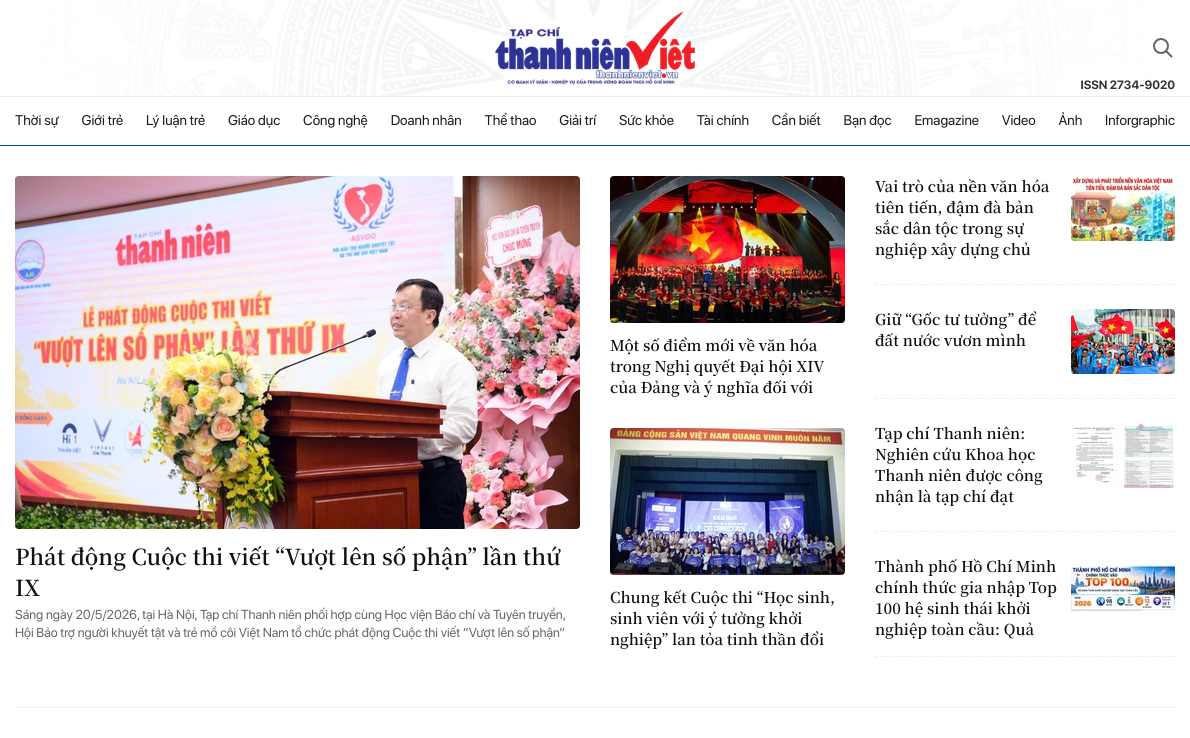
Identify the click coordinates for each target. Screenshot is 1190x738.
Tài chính (723, 121)
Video (1019, 121)
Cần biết (796, 121)
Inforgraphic (1140, 121)
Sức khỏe (646, 121)
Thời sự (37, 121)
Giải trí (577, 121)
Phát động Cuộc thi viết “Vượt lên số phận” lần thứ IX (288, 572)
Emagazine (946, 121)
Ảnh (1070, 121)
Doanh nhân (426, 121)
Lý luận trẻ (175, 121)
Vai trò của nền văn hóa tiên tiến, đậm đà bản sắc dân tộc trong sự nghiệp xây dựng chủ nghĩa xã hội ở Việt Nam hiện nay (963, 218)
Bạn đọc (867, 121)
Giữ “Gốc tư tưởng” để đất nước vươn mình (955, 330)
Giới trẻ (103, 121)
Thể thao (511, 121)
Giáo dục (254, 121)
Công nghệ (335, 121)
